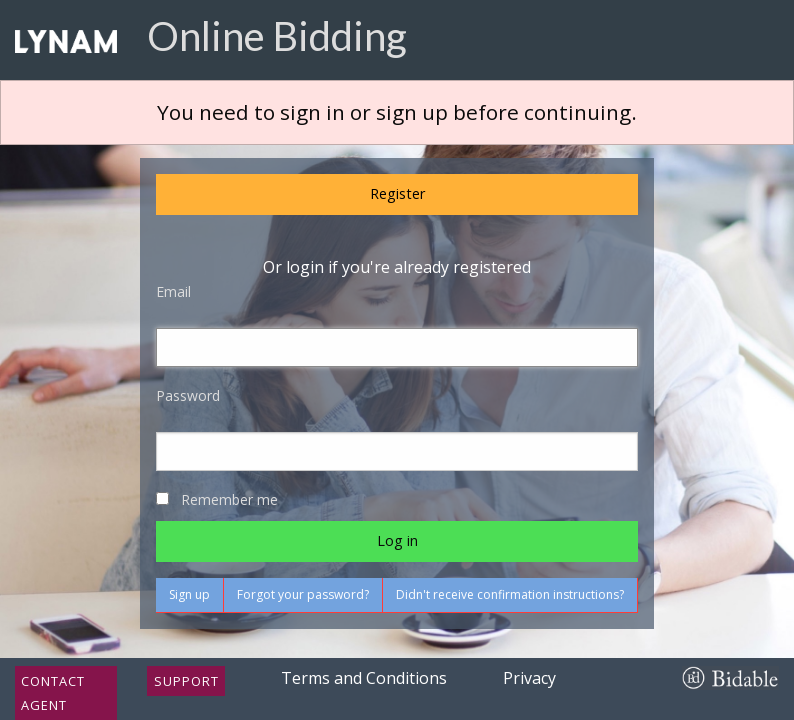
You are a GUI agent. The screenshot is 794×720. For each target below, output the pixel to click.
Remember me (229, 499)
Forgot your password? (303, 594)
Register (397, 193)
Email (173, 291)
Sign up (189, 594)
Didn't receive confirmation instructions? (510, 594)
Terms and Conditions (364, 678)
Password (188, 395)
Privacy (529, 678)
